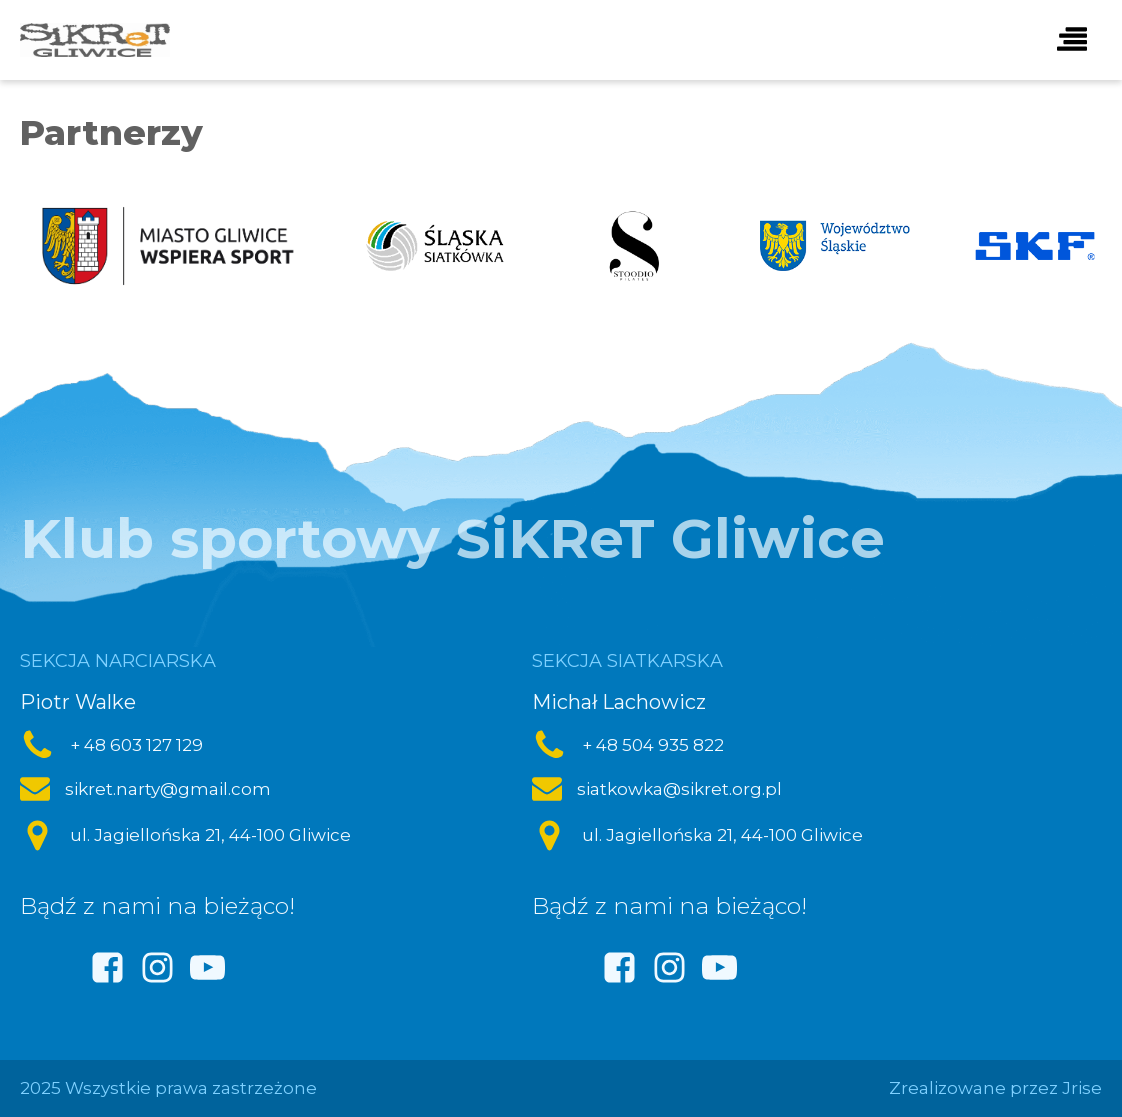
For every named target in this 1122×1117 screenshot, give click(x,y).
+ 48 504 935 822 (653, 745)
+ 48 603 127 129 (136, 745)
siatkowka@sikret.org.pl (679, 789)
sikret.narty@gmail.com (168, 789)
